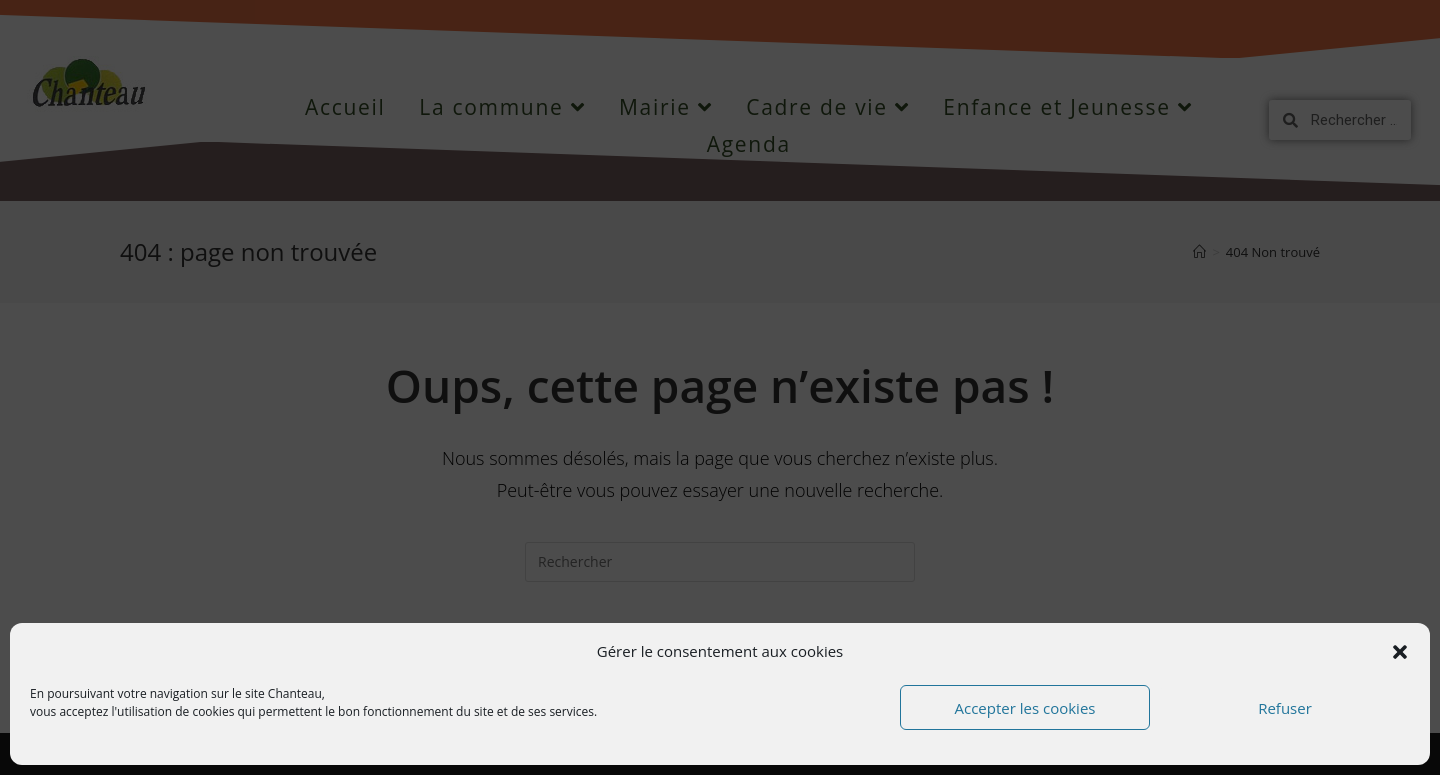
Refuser (1285, 708)
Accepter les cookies (1025, 708)
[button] (1400, 652)
